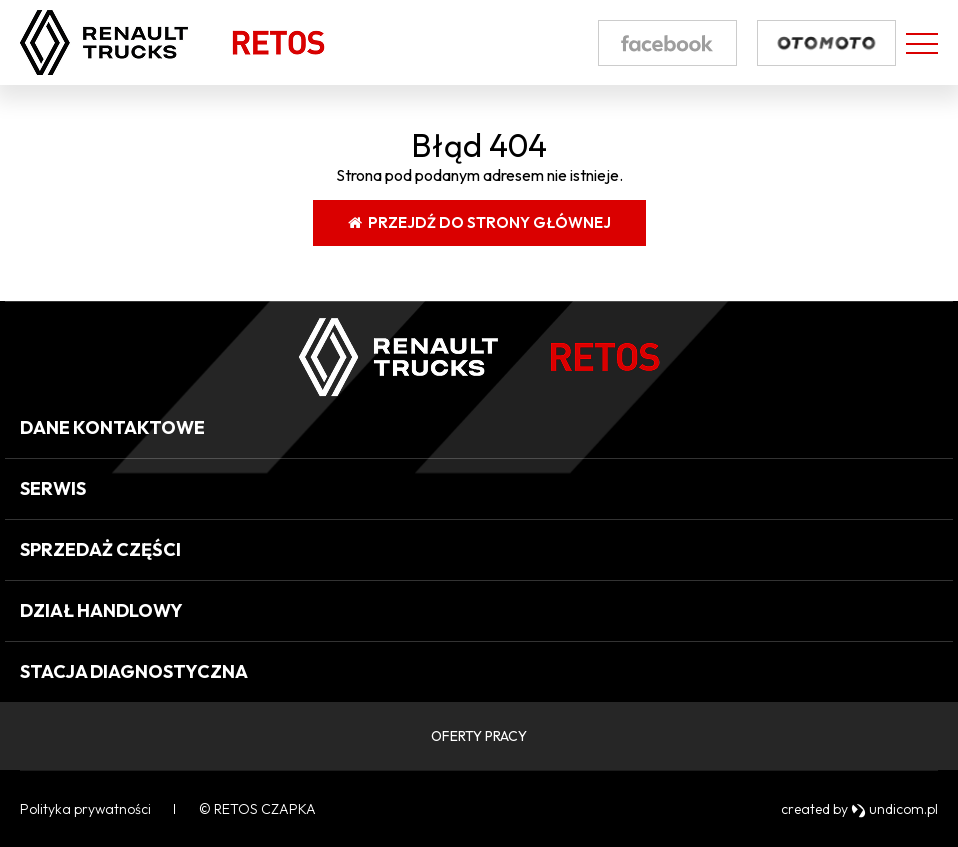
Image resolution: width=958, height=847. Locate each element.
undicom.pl (894, 809)
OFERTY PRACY (479, 736)
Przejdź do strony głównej (479, 222)
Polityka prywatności (85, 809)
